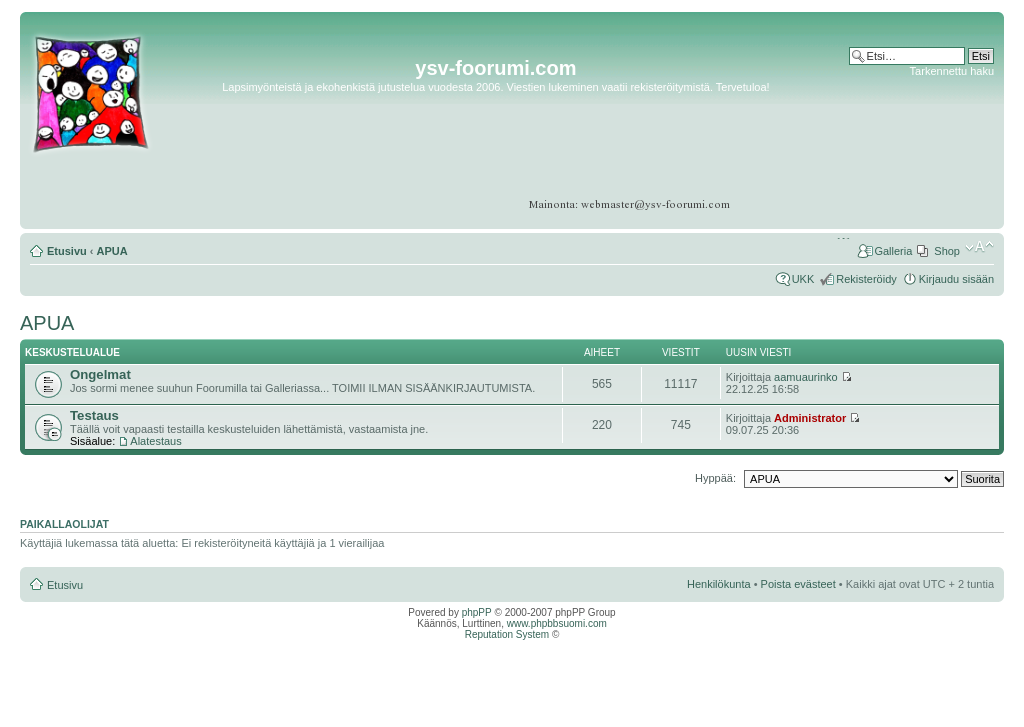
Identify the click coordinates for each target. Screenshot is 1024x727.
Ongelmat (100, 374)
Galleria (893, 251)
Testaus (94, 415)
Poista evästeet (798, 584)
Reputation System (507, 634)
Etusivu (67, 251)
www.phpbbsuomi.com (557, 623)
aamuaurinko (806, 377)
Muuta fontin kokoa (979, 247)
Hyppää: (715, 478)
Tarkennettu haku (952, 71)
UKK (803, 279)
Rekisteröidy (866, 279)
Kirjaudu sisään (956, 279)
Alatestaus (155, 441)
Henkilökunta (719, 584)
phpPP (477, 612)
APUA (112, 251)
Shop (947, 251)
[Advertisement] (916, 139)
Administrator (810, 418)
